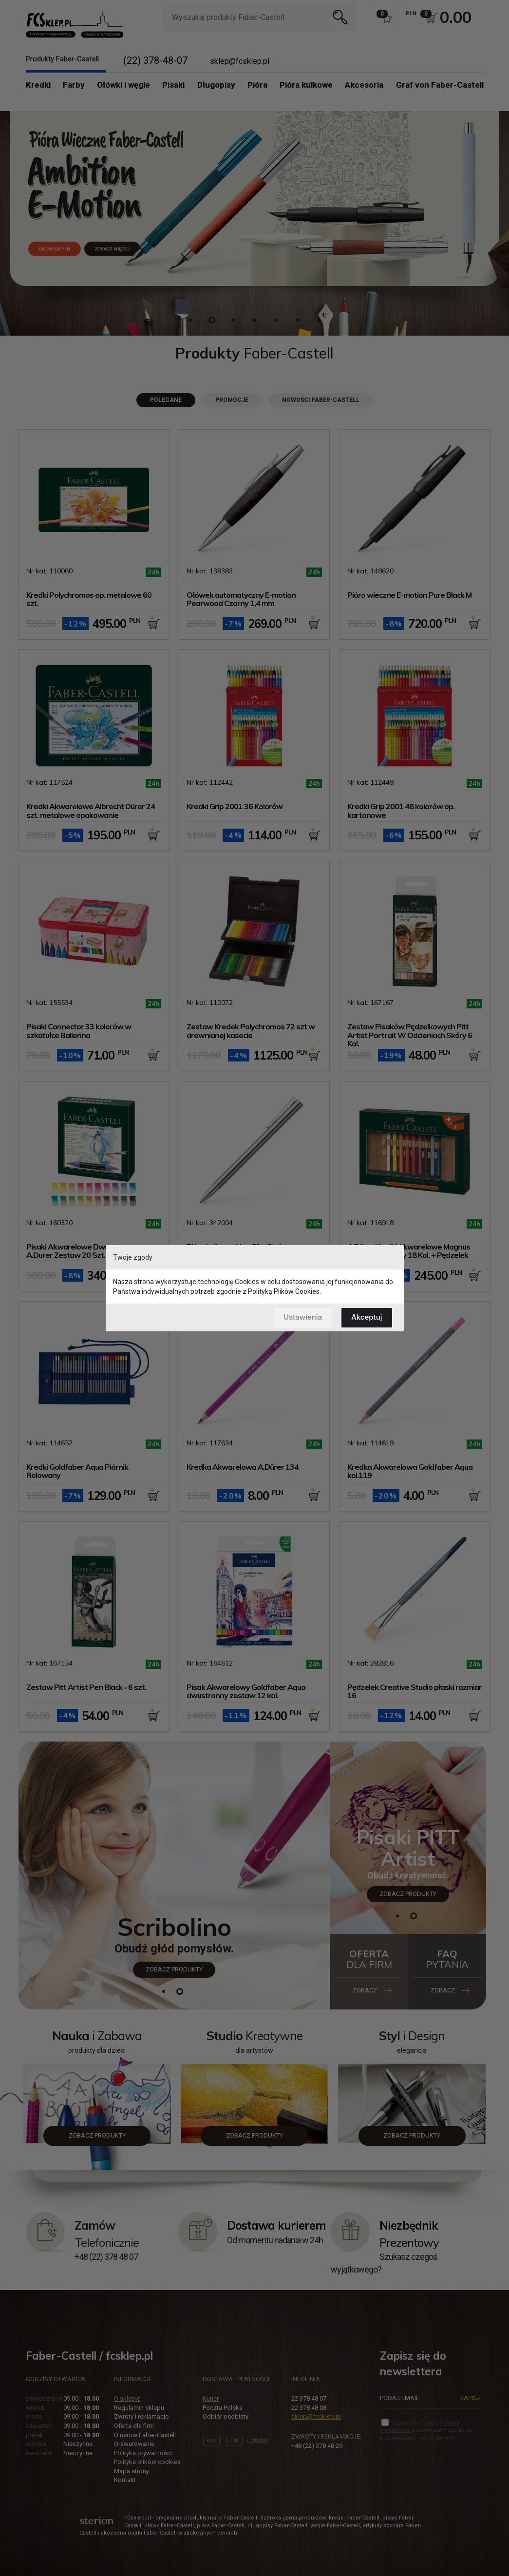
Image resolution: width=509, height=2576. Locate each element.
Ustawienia (302, 1317)
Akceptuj (366, 1317)
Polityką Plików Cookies (284, 1291)
